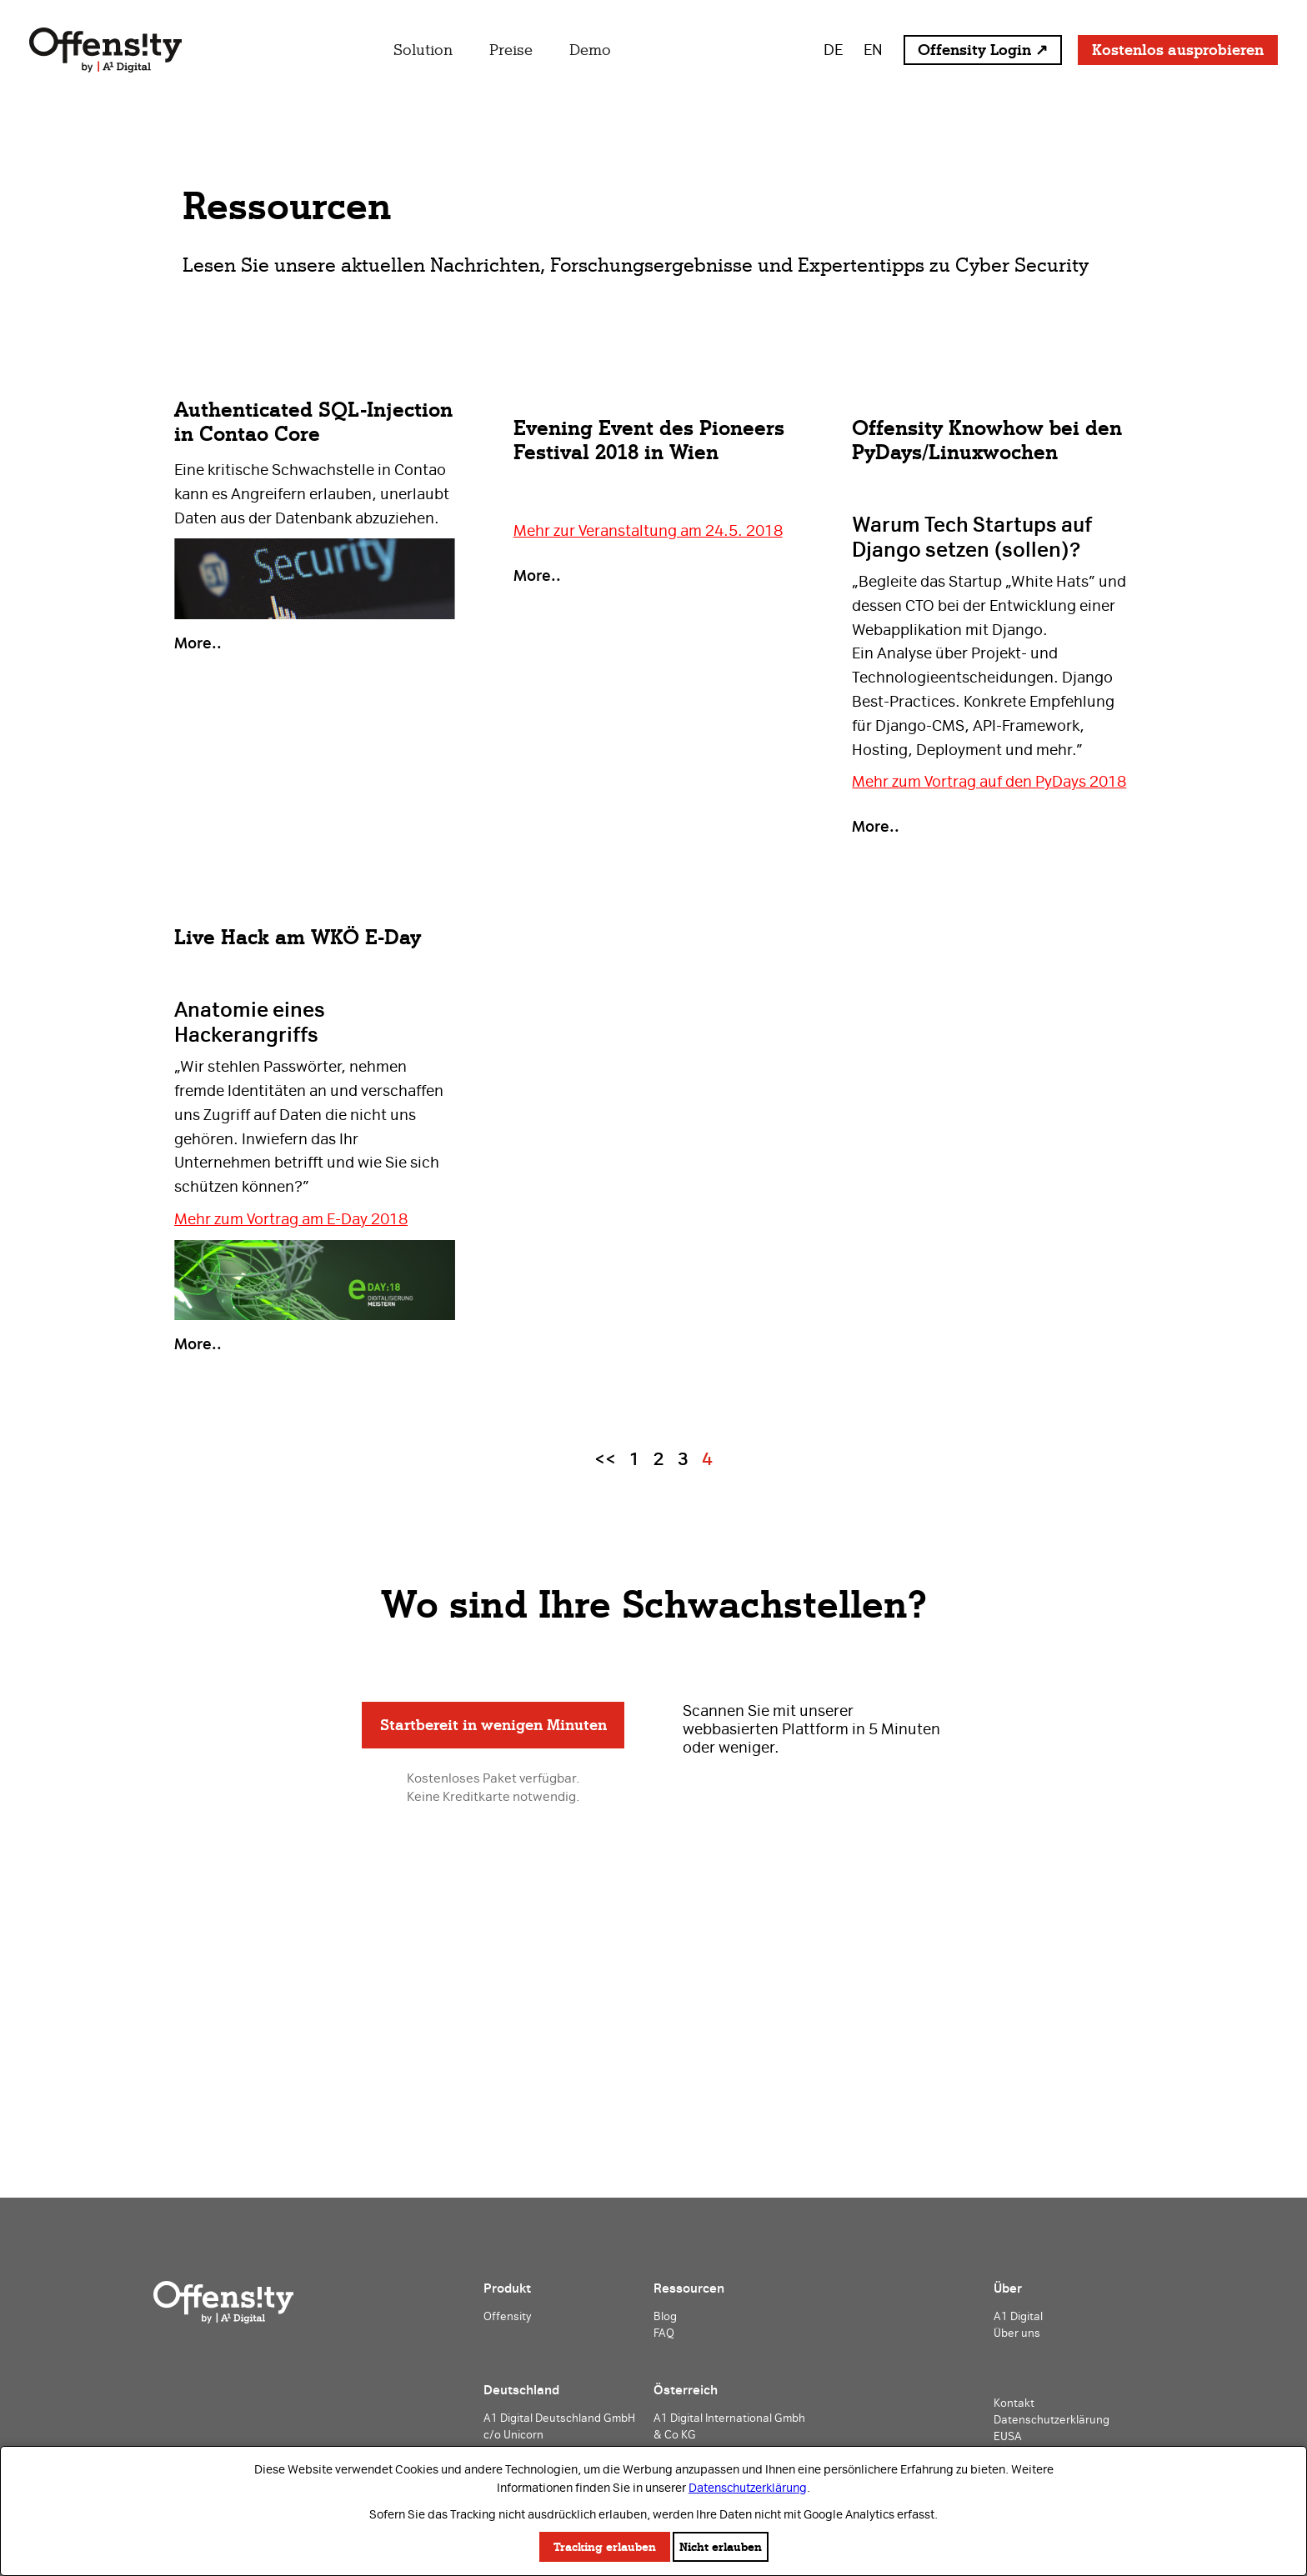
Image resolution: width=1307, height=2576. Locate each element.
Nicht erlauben (720, 2546)
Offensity (507, 2316)
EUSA (1008, 2436)
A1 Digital (1018, 2316)
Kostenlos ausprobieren (1178, 49)
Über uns (1017, 2332)
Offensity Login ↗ (983, 49)
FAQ (664, 2332)
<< (605, 1459)
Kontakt (1014, 2402)
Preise (511, 49)
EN (873, 50)
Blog (665, 2316)
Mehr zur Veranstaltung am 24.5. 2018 (648, 530)
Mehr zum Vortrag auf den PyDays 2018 (989, 781)
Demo (590, 49)
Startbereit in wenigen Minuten (493, 1724)
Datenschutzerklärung (748, 2487)
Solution (423, 49)
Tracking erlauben (604, 2546)
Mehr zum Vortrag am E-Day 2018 (291, 1218)
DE (833, 50)
